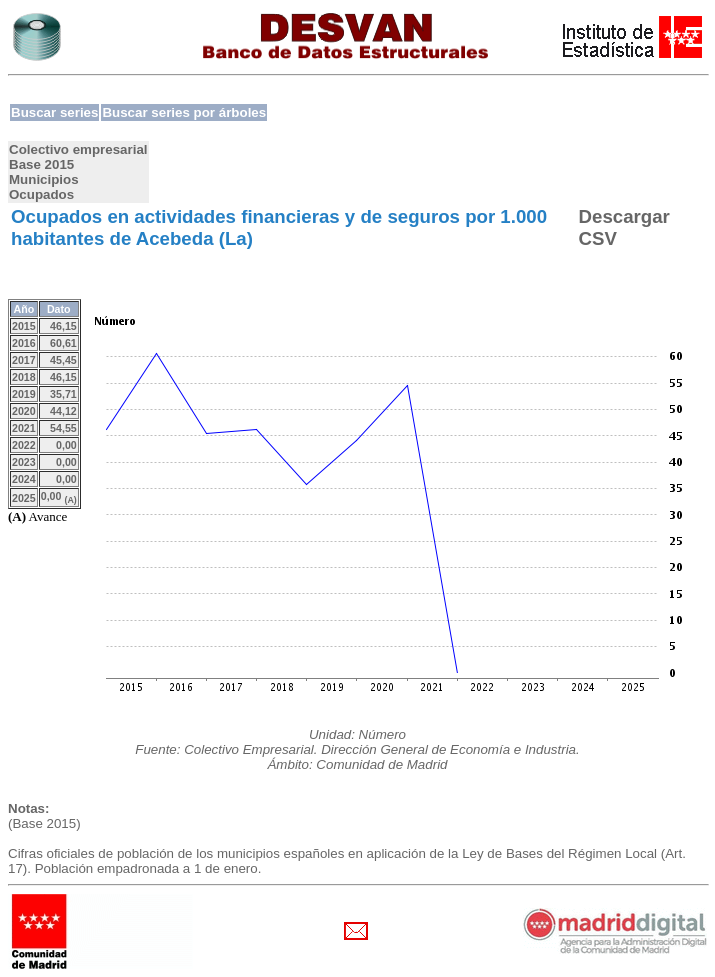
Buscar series (54, 112)
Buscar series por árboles (184, 112)
